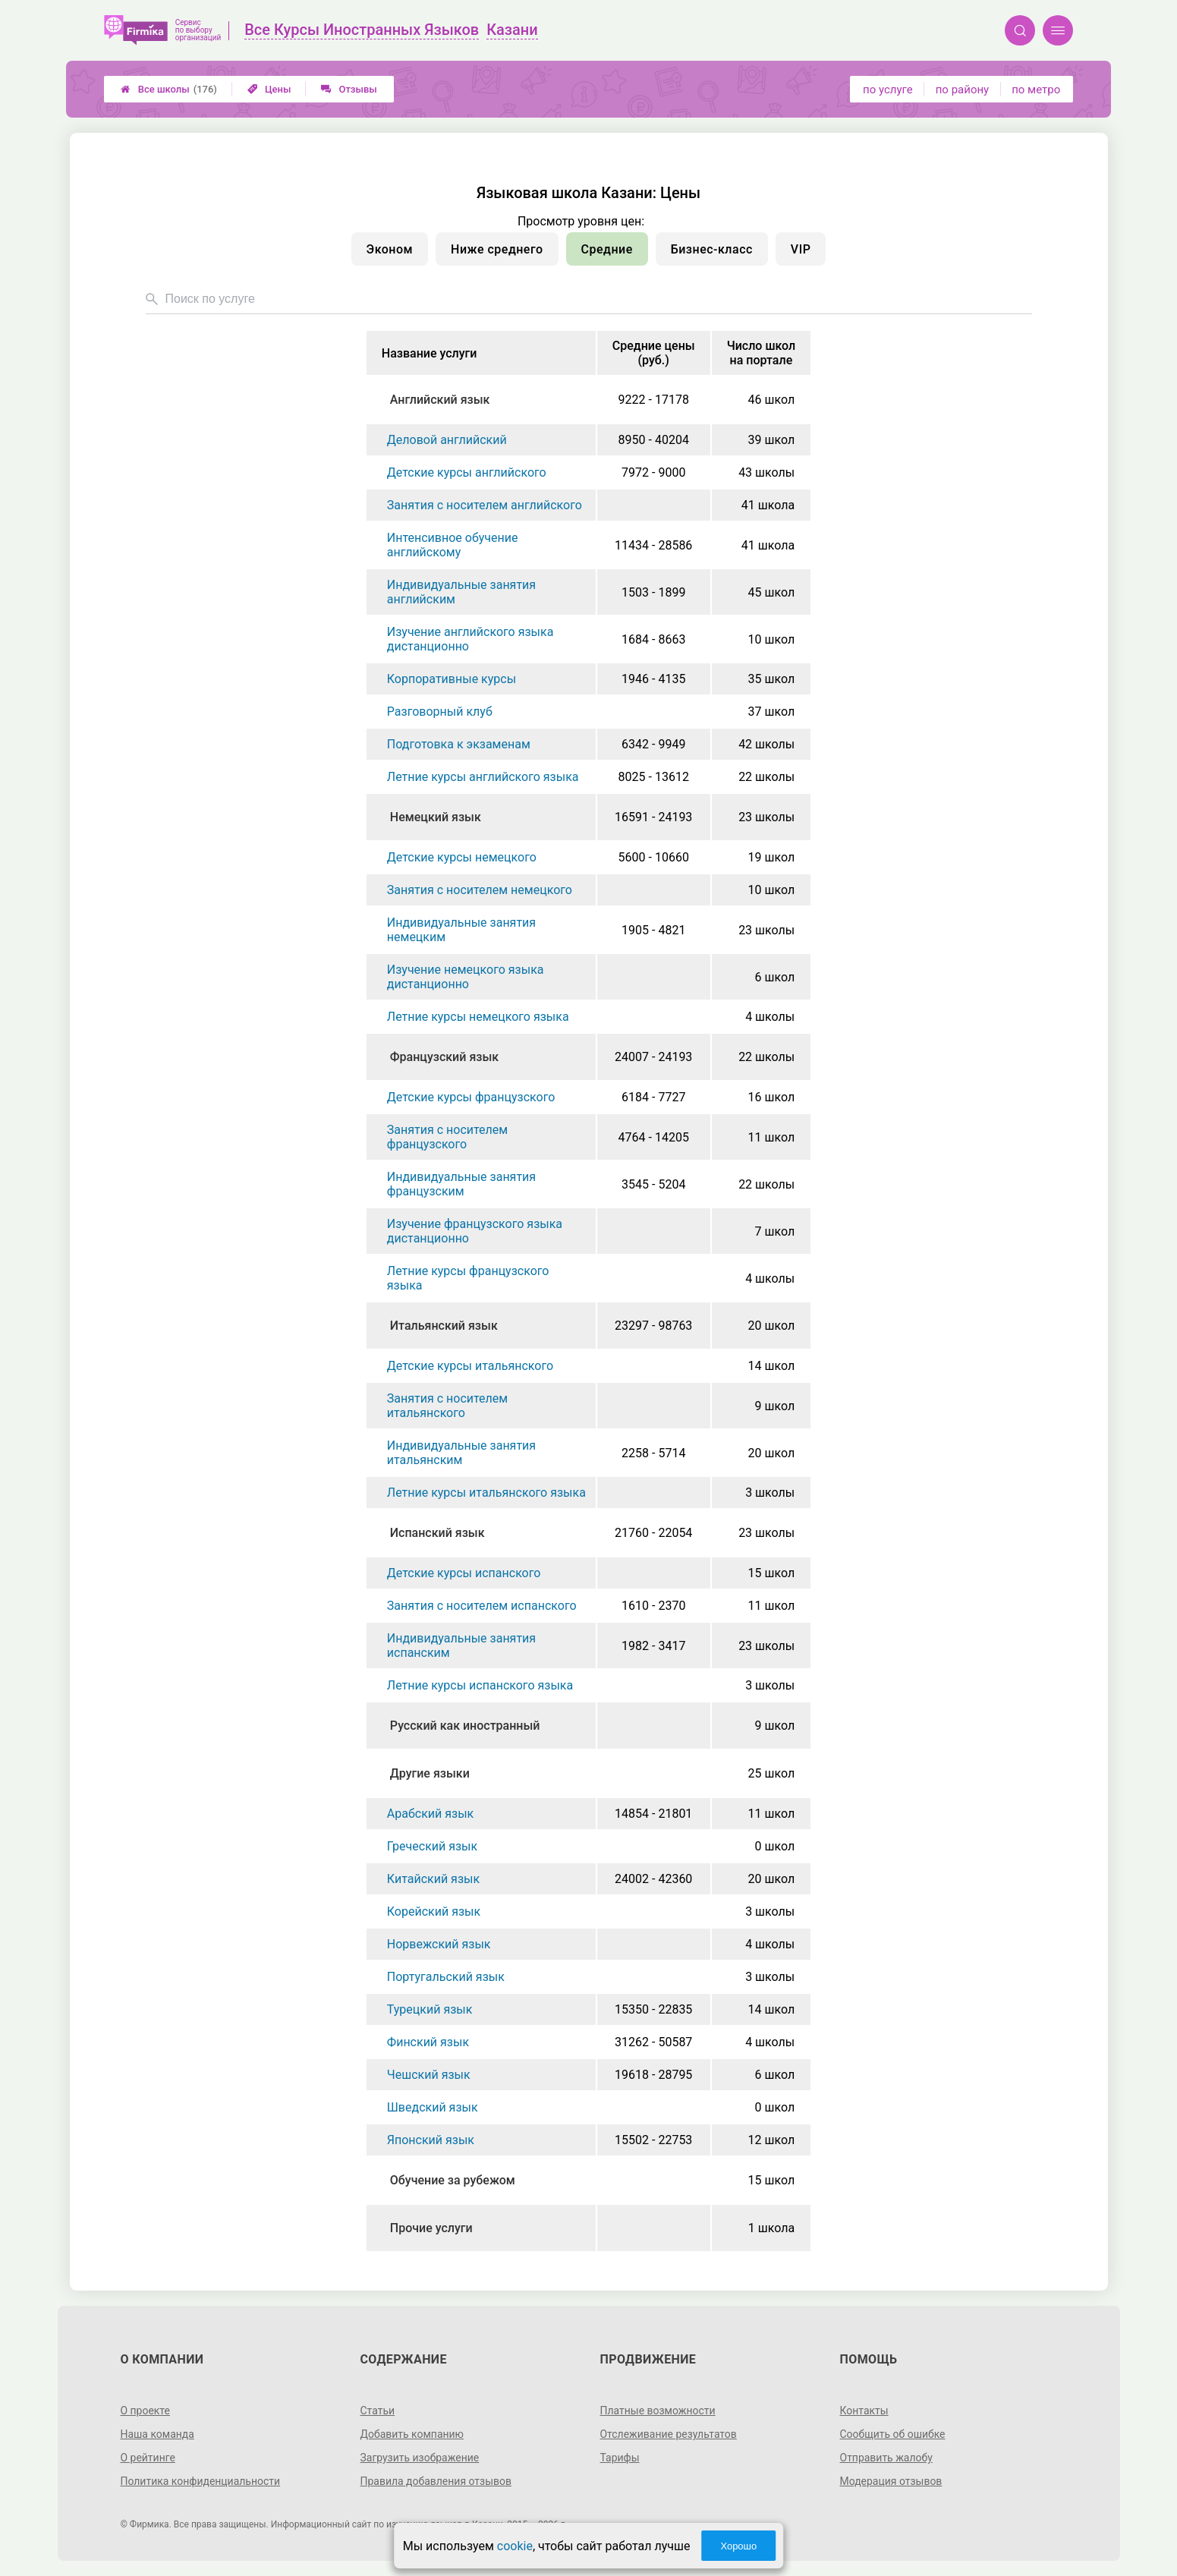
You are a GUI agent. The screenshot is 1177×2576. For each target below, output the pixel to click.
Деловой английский (447, 440)
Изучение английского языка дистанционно (470, 639)
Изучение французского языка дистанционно (474, 1231)
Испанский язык (437, 1533)
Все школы (169, 89)
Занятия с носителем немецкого (479, 890)
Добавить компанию (412, 2434)
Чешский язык (428, 2074)
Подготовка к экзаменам (458, 744)
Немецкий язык (435, 817)
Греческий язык (432, 1846)
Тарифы (620, 2458)
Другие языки (430, 1773)
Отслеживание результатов (669, 2434)
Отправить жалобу (886, 2458)
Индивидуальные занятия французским (461, 1184)
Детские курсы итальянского (470, 1366)
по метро (1036, 89)
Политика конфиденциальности (200, 2481)
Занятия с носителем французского (447, 1137)
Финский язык (428, 2042)
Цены (269, 89)
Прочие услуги (431, 2228)
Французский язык (444, 1057)
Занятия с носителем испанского (482, 1605)
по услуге (888, 89)
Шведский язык (432, 2107)
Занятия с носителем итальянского (447, 1405)
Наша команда (157, 2434)
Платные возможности (658, 2410)
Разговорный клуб (440, 711)
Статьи (377, 2410)
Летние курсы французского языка (468, 1278)
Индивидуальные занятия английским (461, 592)
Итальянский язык (444, 1325)
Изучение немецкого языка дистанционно (465, 976)
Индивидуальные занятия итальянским (461, 1452)
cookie (515, 2546)
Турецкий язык (430, 2009)
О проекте (145, 2410)
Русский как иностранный (465, 1725)
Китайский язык (433, 1879)
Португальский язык (446, 1977)
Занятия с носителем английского (484, 505)
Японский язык (430, 2140)
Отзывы (348, 89)
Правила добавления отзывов (435, 2481)
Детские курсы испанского (464, 1573)
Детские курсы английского (466, 472)
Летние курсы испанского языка (480, 1685)
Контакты (864, 2410)
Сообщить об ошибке (893, 2434)
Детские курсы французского (471, 1097)
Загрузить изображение (419, 2458)
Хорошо (738, 2546)
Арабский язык (430, 1813)
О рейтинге (147, 2458)
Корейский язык (433, 1911)
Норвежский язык (439, 1944)
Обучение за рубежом (452, 2180)
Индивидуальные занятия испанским (461, 1645)
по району (962, 89)
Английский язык (440, 399)
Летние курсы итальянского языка (486, 1492)
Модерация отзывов (891, 2481)
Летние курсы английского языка (483, 777)
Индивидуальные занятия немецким (461, 929)
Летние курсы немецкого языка (478, 1016)
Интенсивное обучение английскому (452, 545)
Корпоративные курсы (451, 679)
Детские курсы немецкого (462, 857)
